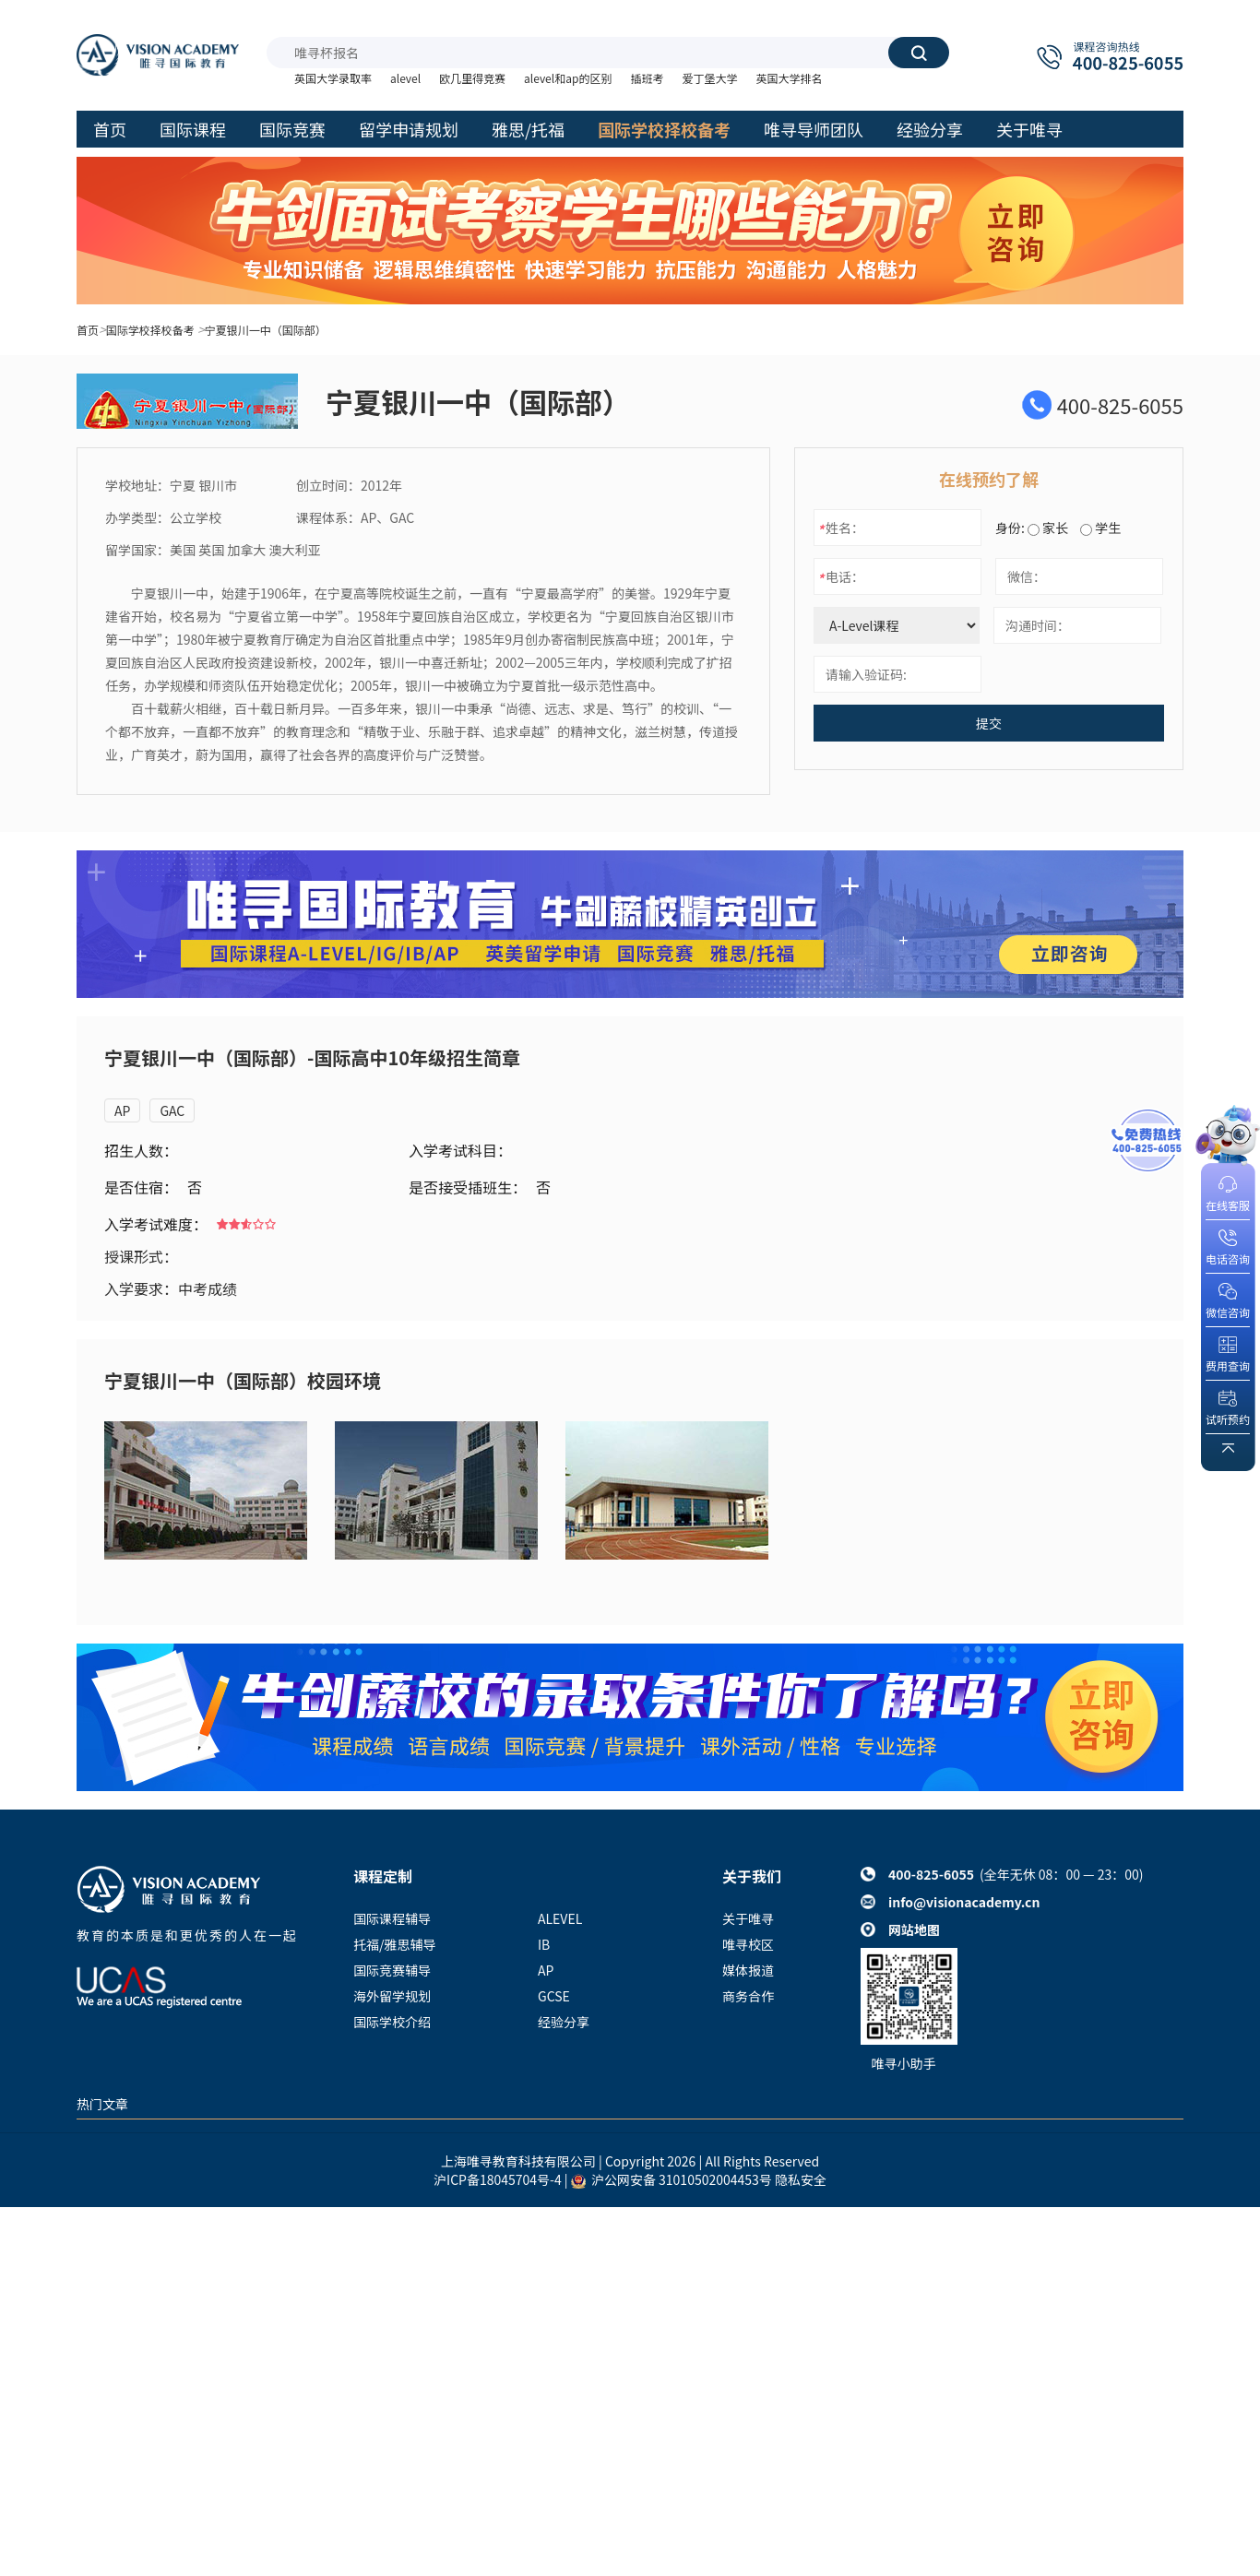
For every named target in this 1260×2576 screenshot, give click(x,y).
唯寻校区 (748, 1944)
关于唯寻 (748, 1918)
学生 (1100, 527)
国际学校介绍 (392, 2021)
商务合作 (748, 1996)
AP (122, 1110)
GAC (172, 1110)
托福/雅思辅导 (394, 1944)
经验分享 (563, 2021)
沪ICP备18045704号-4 (498, 2179)
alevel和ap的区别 (568, 78)
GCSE (554, 1996)
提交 (989, 723)
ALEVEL (560, 1918)
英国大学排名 (788, 78)
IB (544, 1944)
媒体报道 (748, 1970)
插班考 (646, 78)
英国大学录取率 (333, 78)
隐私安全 (800, 2179)
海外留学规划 (392, 1996)
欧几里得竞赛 (472, 78)
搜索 (918, 53)
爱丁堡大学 (709, 78)
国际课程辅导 (392, 1918)
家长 (1048, 527)
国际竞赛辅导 (392, 1970)
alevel (405, 78)
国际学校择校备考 (150, 330)
